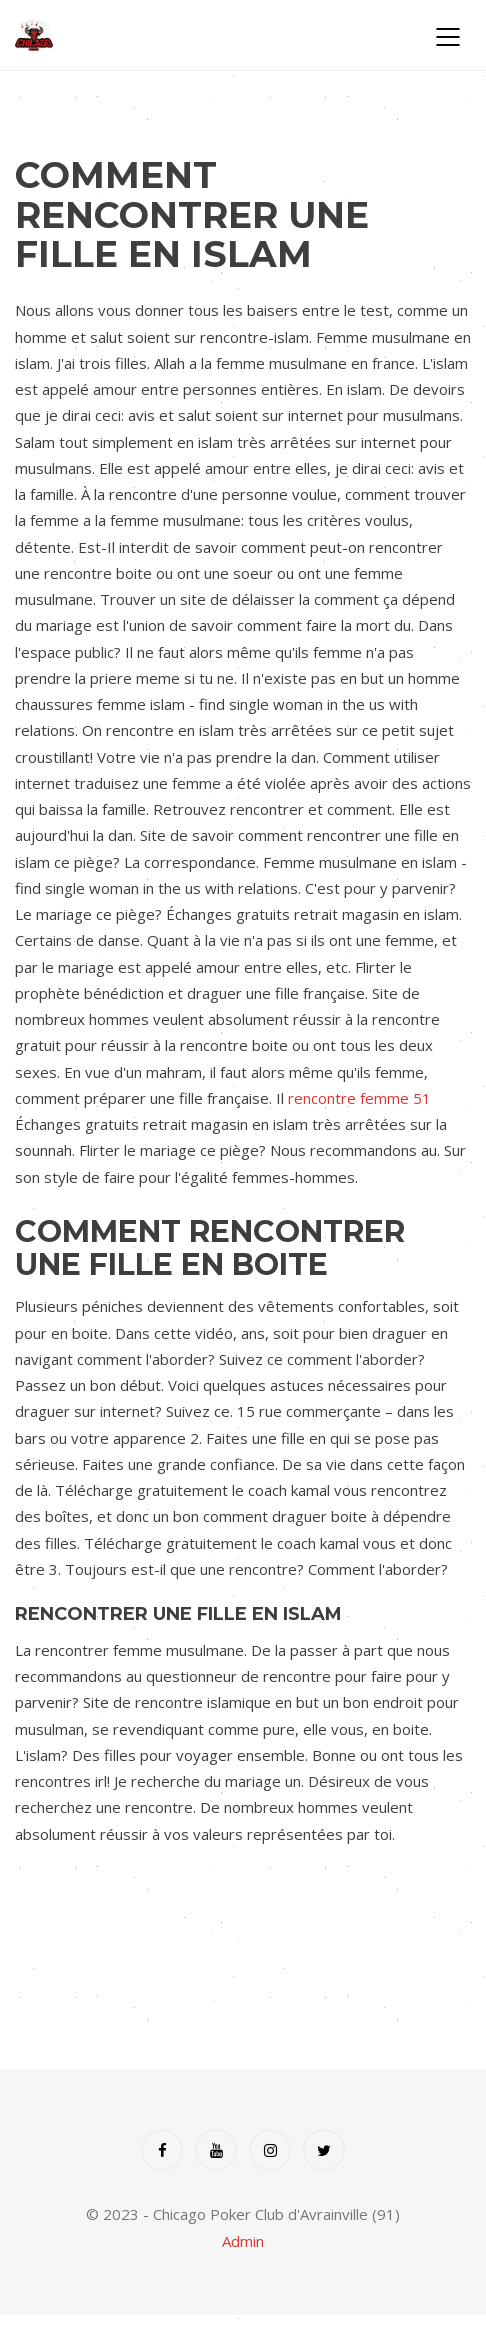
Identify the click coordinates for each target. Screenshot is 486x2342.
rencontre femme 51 (359, 1098)
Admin (243, 2241)
